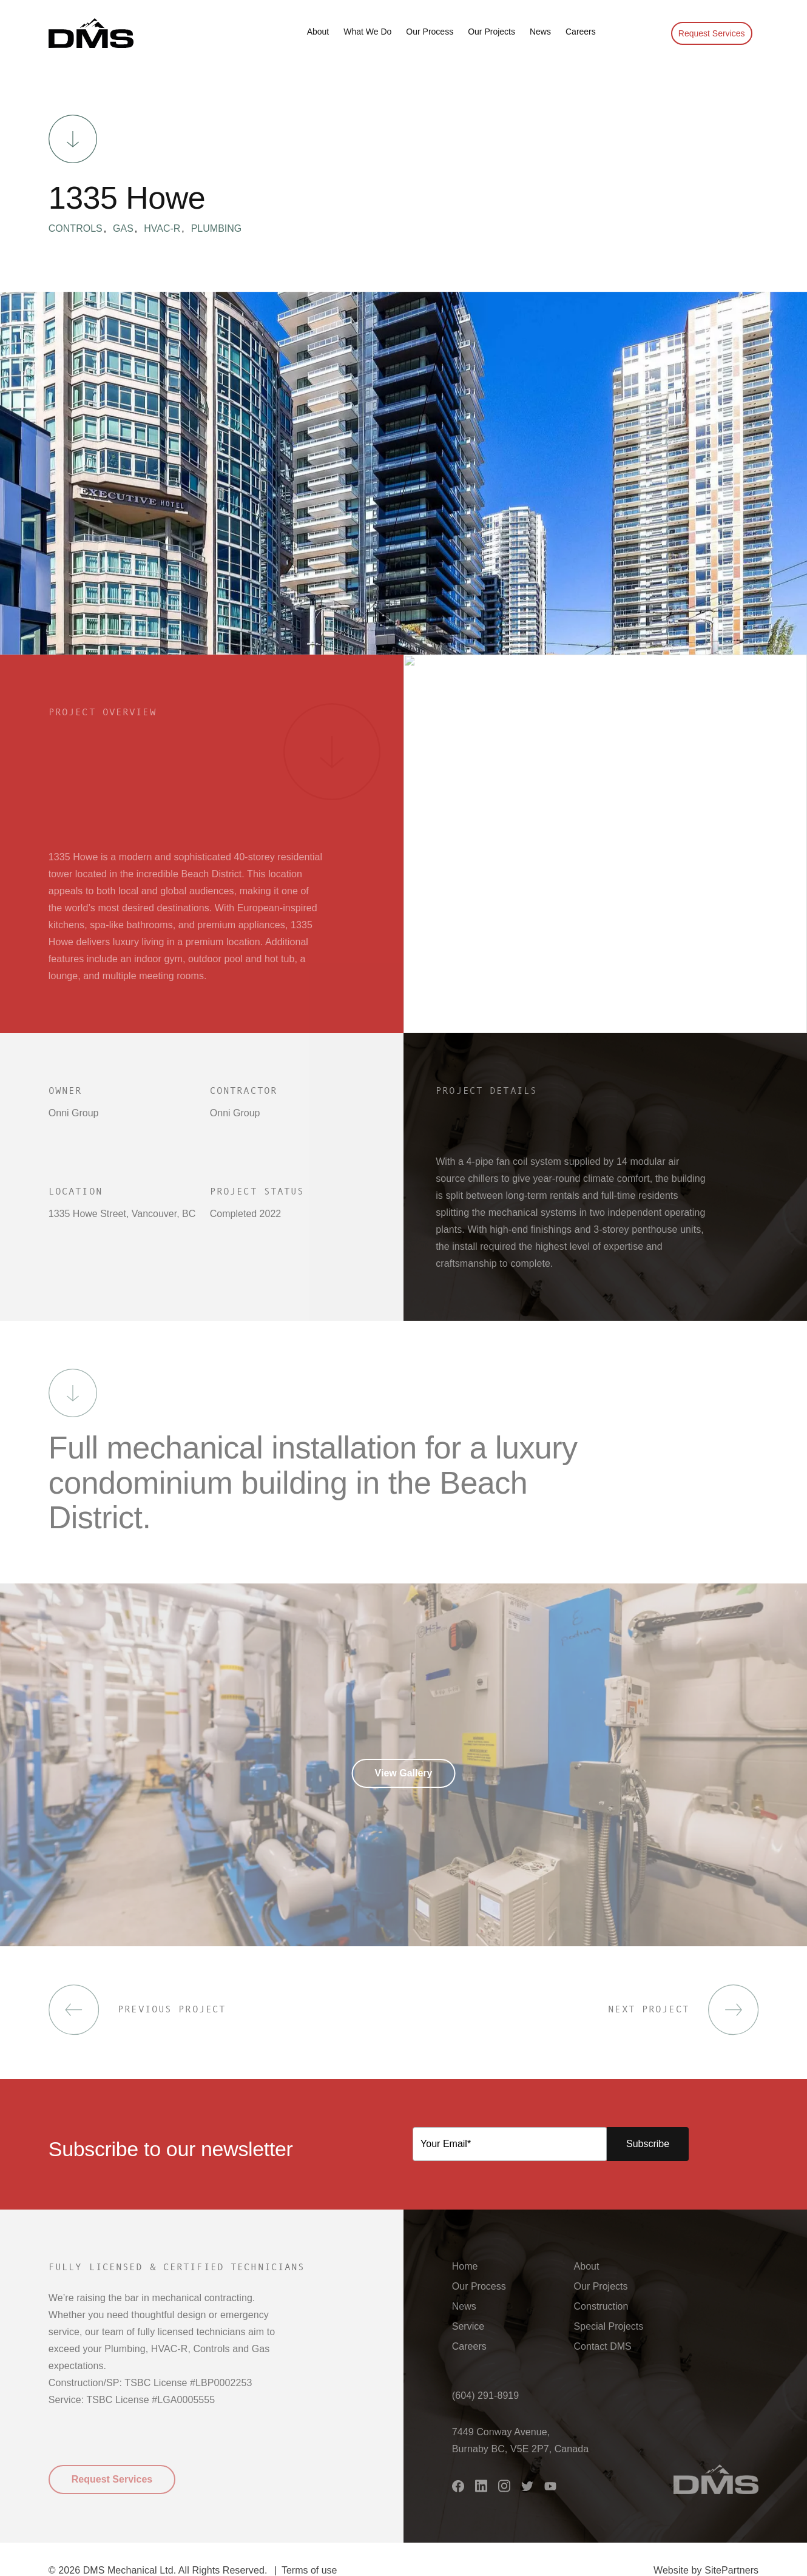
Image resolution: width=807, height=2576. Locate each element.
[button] (91, 33)
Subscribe (647, 2144)
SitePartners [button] (731, 2570)
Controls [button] (80, 229)
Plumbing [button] (216, 229)
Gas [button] (128, 229)
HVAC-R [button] (167, 229)
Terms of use (309, 2570)
